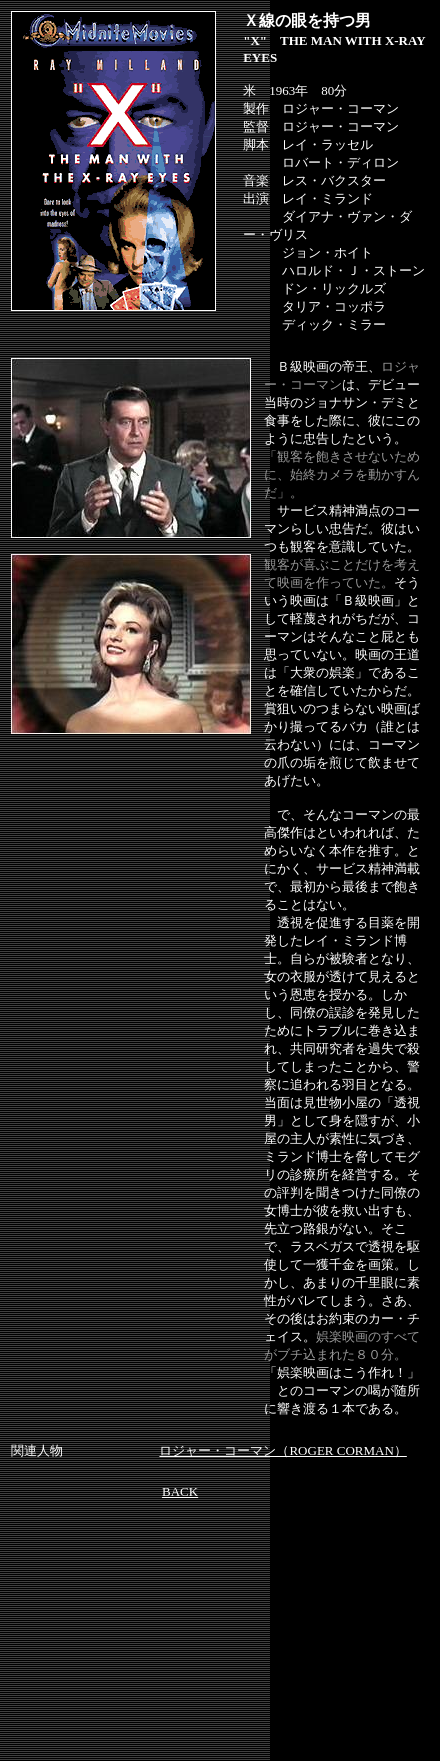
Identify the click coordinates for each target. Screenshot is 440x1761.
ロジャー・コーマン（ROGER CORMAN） (282, 1450)
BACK (180, 1491)
